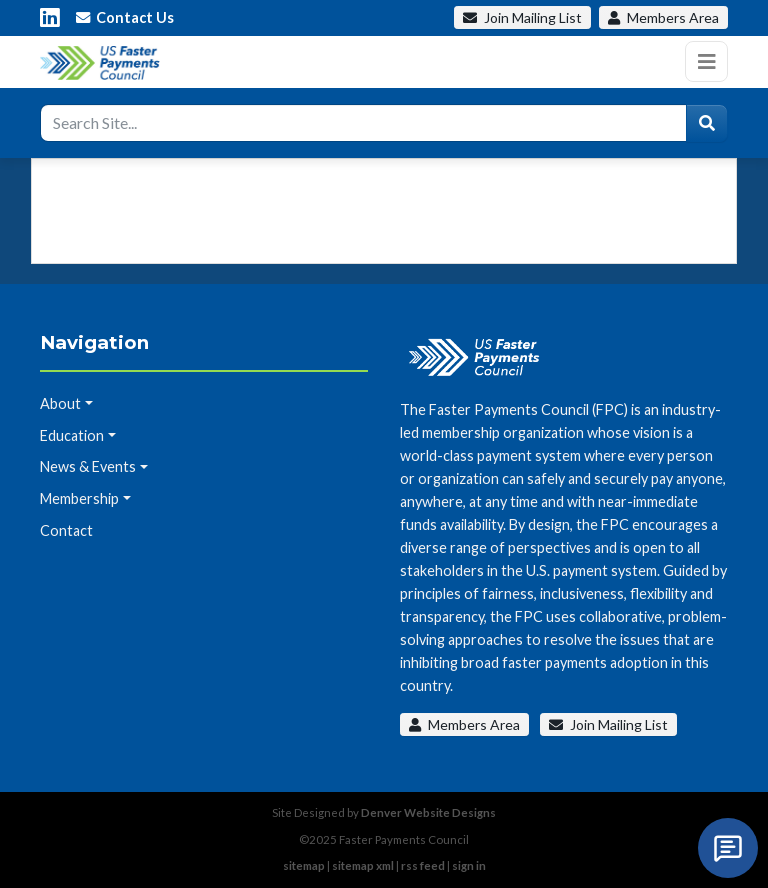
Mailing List (522, 17)
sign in (469, 865)
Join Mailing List (608, 724)
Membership (79, 498)
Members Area (464, 724)
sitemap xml (363, 865)
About (60, 403)
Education (72, 435)
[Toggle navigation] (706, 61)
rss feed (423, 865)
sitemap (304, 865)
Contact (66, 530)
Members (663, 17)
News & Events (88, 466)
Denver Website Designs (428, 812)
